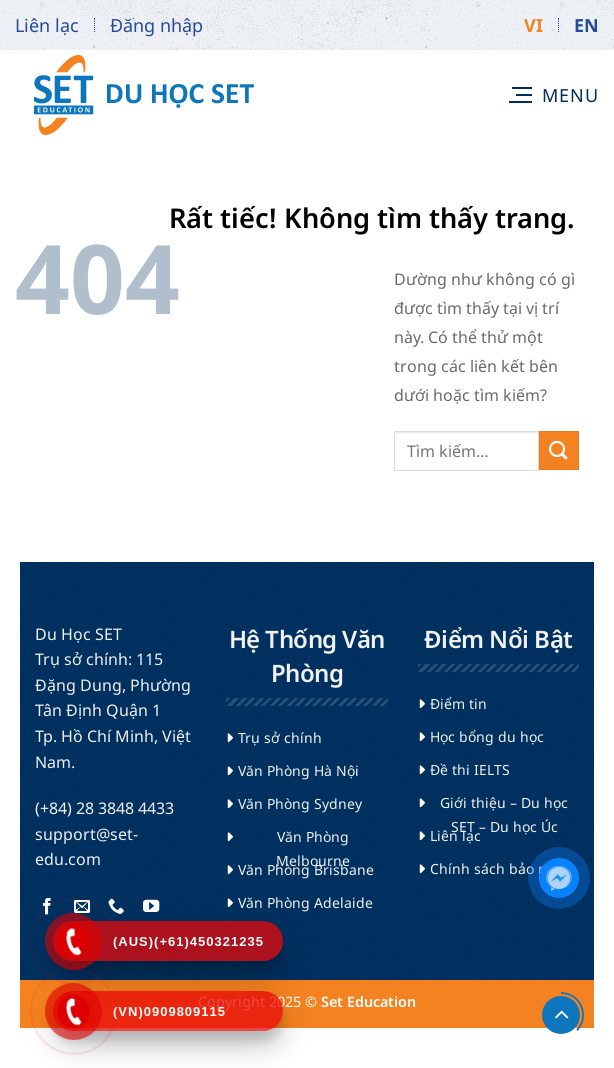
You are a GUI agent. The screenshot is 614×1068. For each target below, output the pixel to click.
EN (586, 25)
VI (533, 25)
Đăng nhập (156, 25)
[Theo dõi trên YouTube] (150, 907)
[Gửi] (559, 450)
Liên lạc (47, 25)
